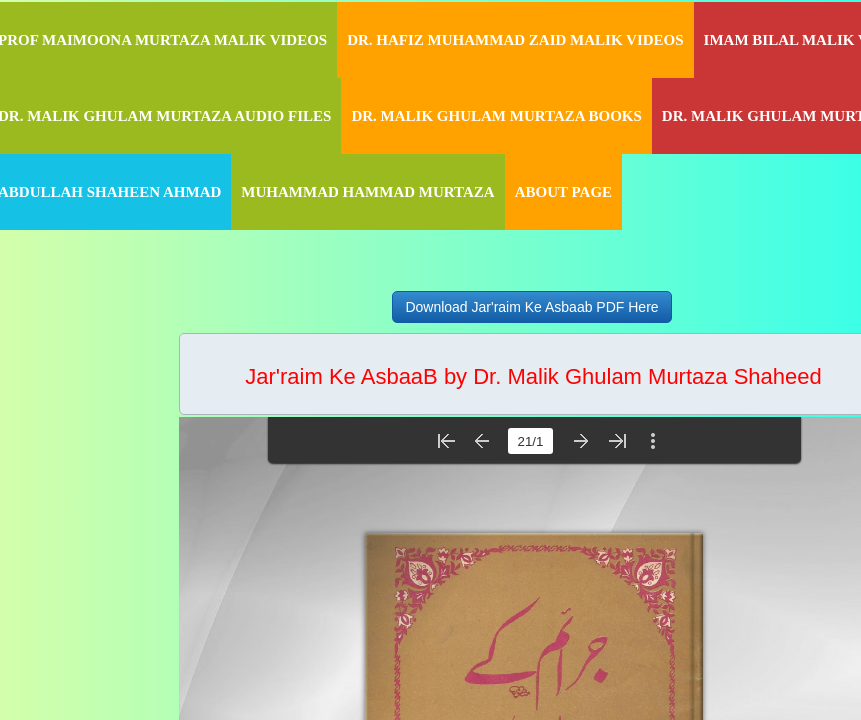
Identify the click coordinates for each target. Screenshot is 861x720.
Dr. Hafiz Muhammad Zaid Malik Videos (515, 40)
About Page (563, 192)
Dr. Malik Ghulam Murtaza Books (496, 116)
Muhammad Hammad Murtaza (367, 192)
